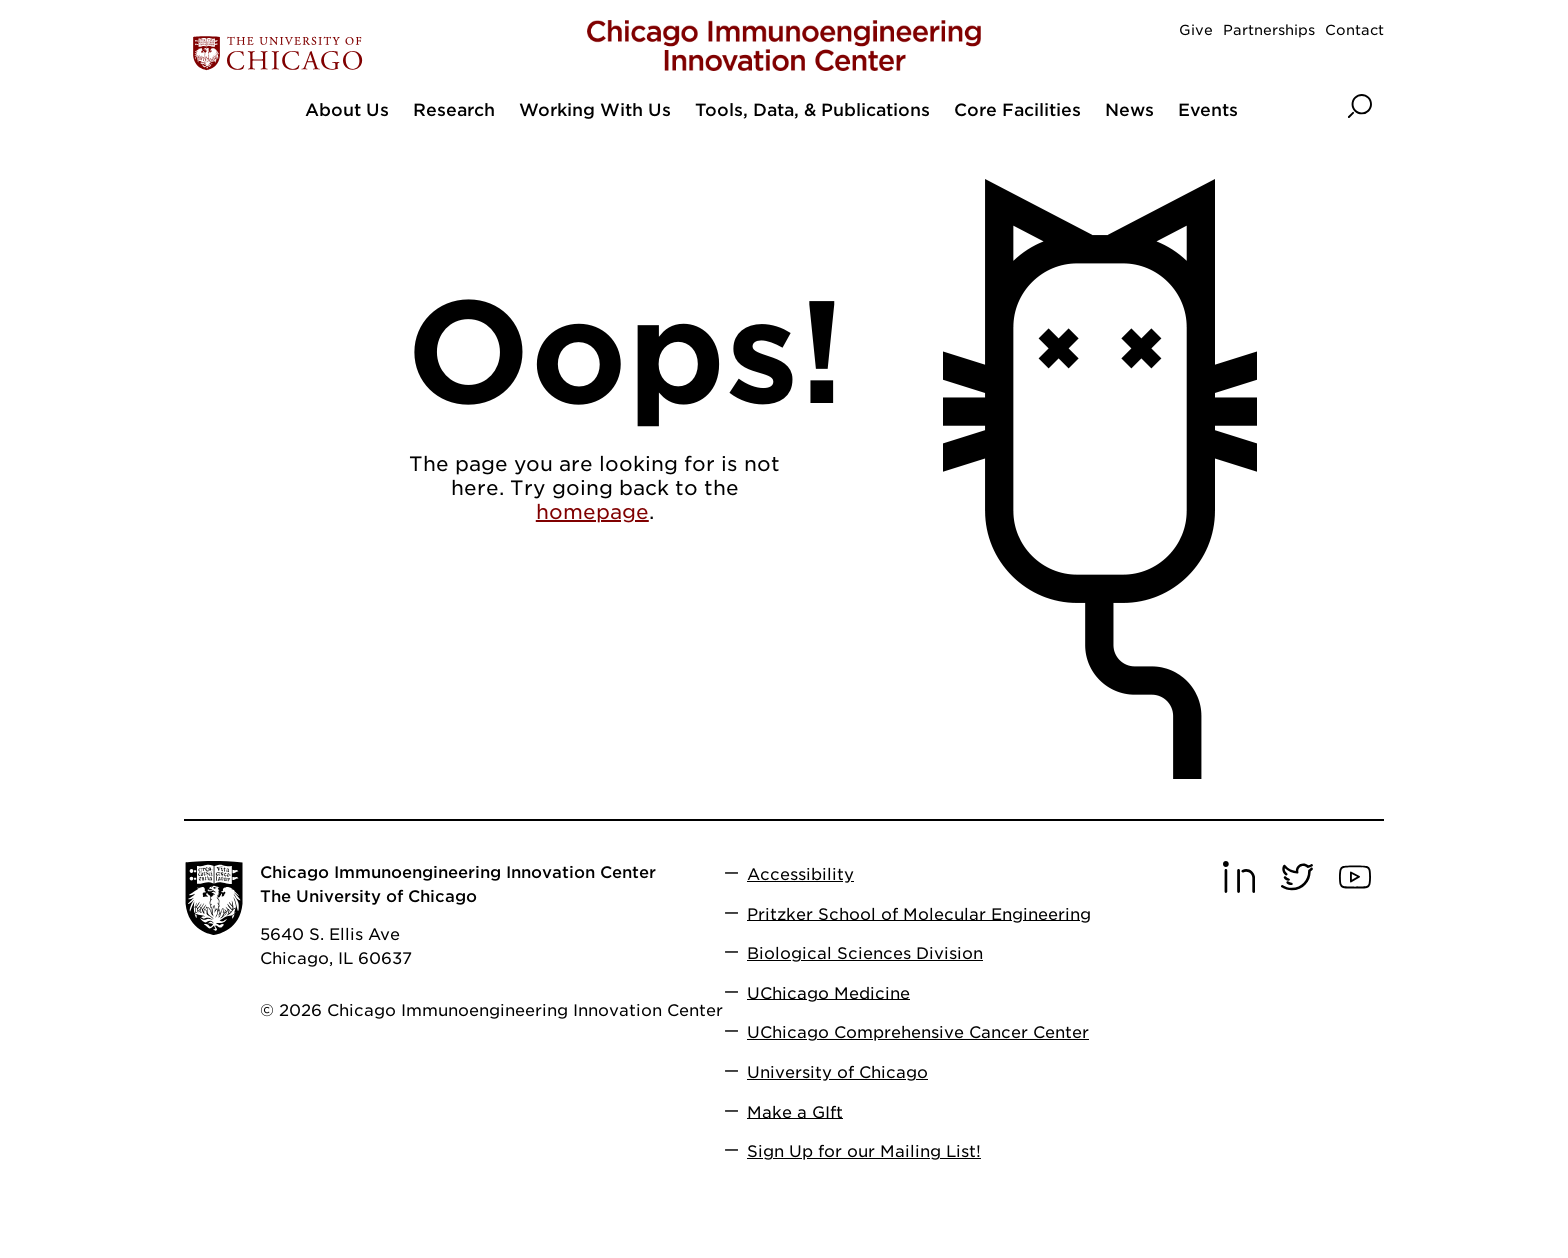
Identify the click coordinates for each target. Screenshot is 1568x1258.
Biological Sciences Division (865, 953)
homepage (592, 512)
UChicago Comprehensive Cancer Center (918, 1032)
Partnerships (1269, 30)
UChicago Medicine (828, 992)
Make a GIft (795, 1111)
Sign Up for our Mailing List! (864, 1151)
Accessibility (800, 874)
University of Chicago (837, 1072)
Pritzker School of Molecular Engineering (919, 913)
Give (1196, 30)
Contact (1354, 30)
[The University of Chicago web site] (380, 53)
